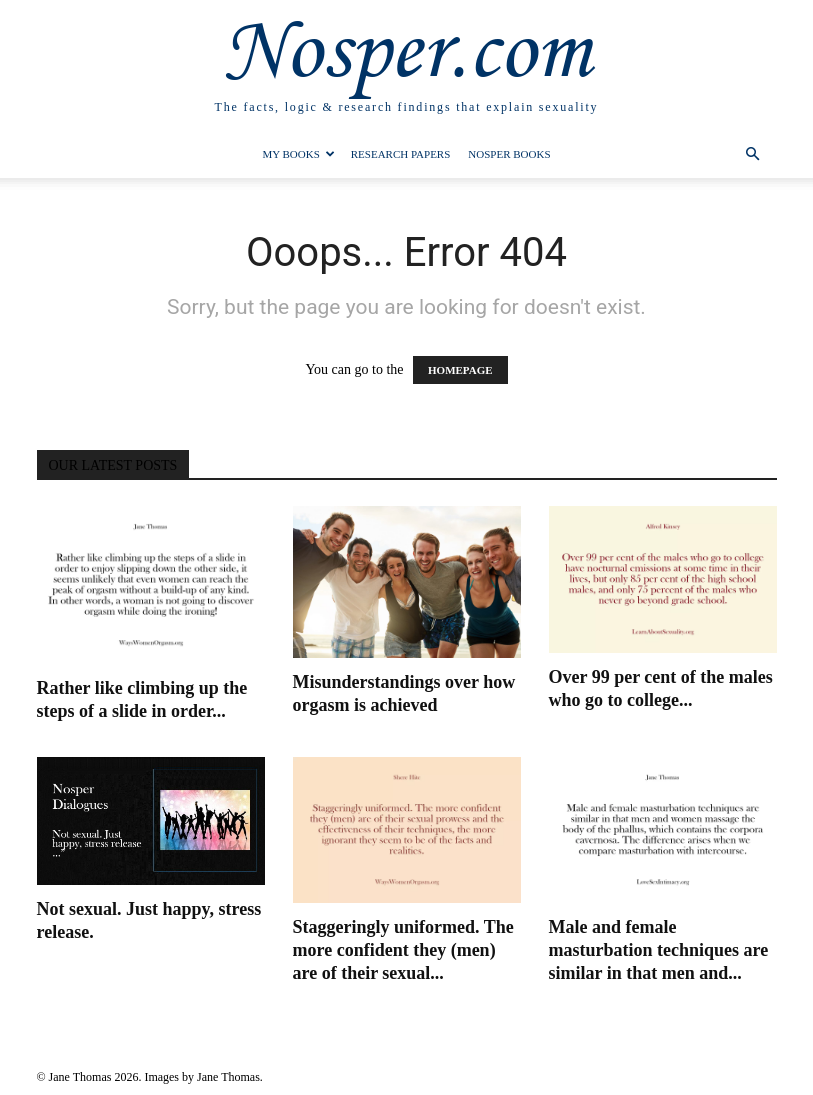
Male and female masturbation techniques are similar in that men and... (659, 950)
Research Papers (401, 154)
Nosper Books (509, 154)
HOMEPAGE (460, 370)
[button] (753, 154)
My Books (298, 154)
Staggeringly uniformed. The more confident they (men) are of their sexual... (403, 950)
